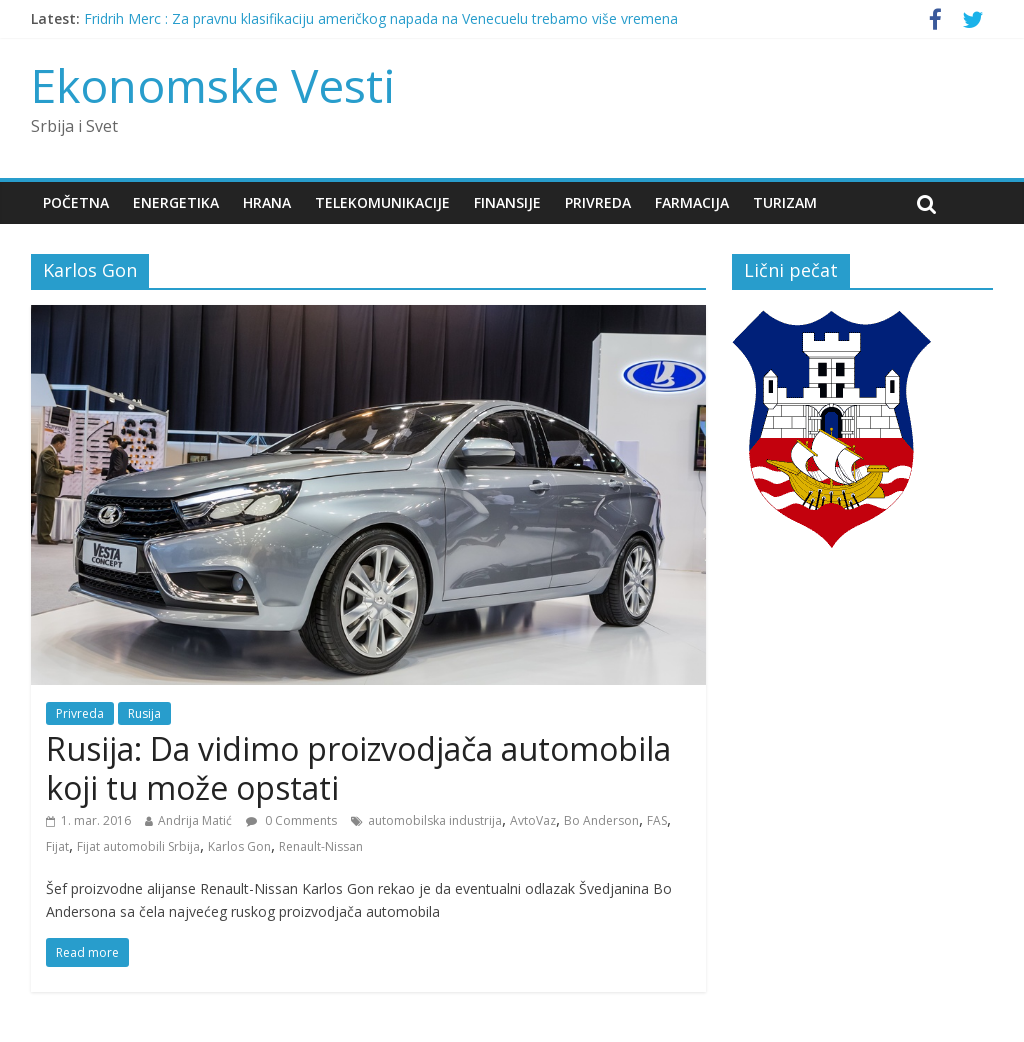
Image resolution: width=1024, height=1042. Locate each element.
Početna (76, 202)
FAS (657, 820)
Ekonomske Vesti (213, 85)
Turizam (785, 202)
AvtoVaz (533, 820)
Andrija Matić (195, 820)
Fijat (57, 846)
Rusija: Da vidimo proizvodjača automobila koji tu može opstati (358, 767)
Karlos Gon (239, 846)
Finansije (507, 202)
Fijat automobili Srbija (138, 846)
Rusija (144, 713)
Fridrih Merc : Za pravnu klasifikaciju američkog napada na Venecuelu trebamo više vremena (381, 18)
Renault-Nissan (321, 846)
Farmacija (692, 202)
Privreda (598, 202)
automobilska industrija (435, 820)
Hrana (267, 202)
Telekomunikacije (382, 202)
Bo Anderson (601, 820)
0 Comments (291, 820)
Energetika (176, 202)
